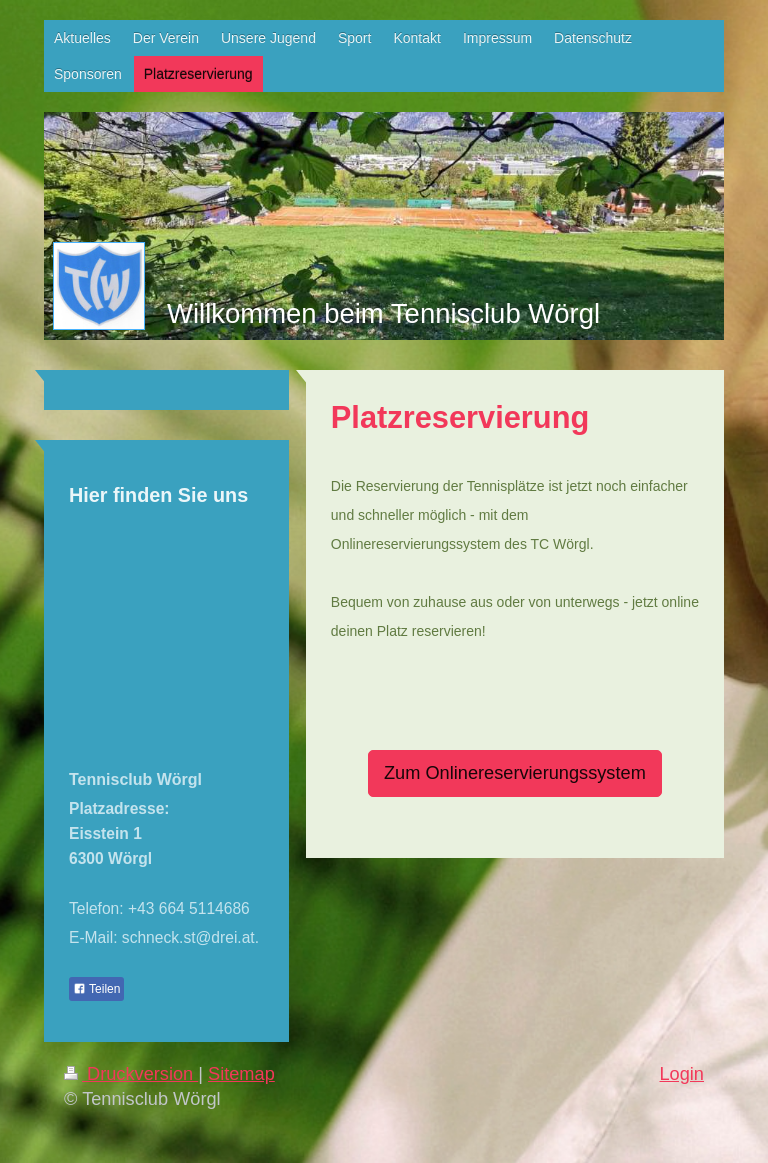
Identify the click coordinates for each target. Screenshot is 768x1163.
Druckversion (131, 1074)
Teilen (96, 989)
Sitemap (241, 1074)
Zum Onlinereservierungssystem (515, 773)
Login (681, 1074)
